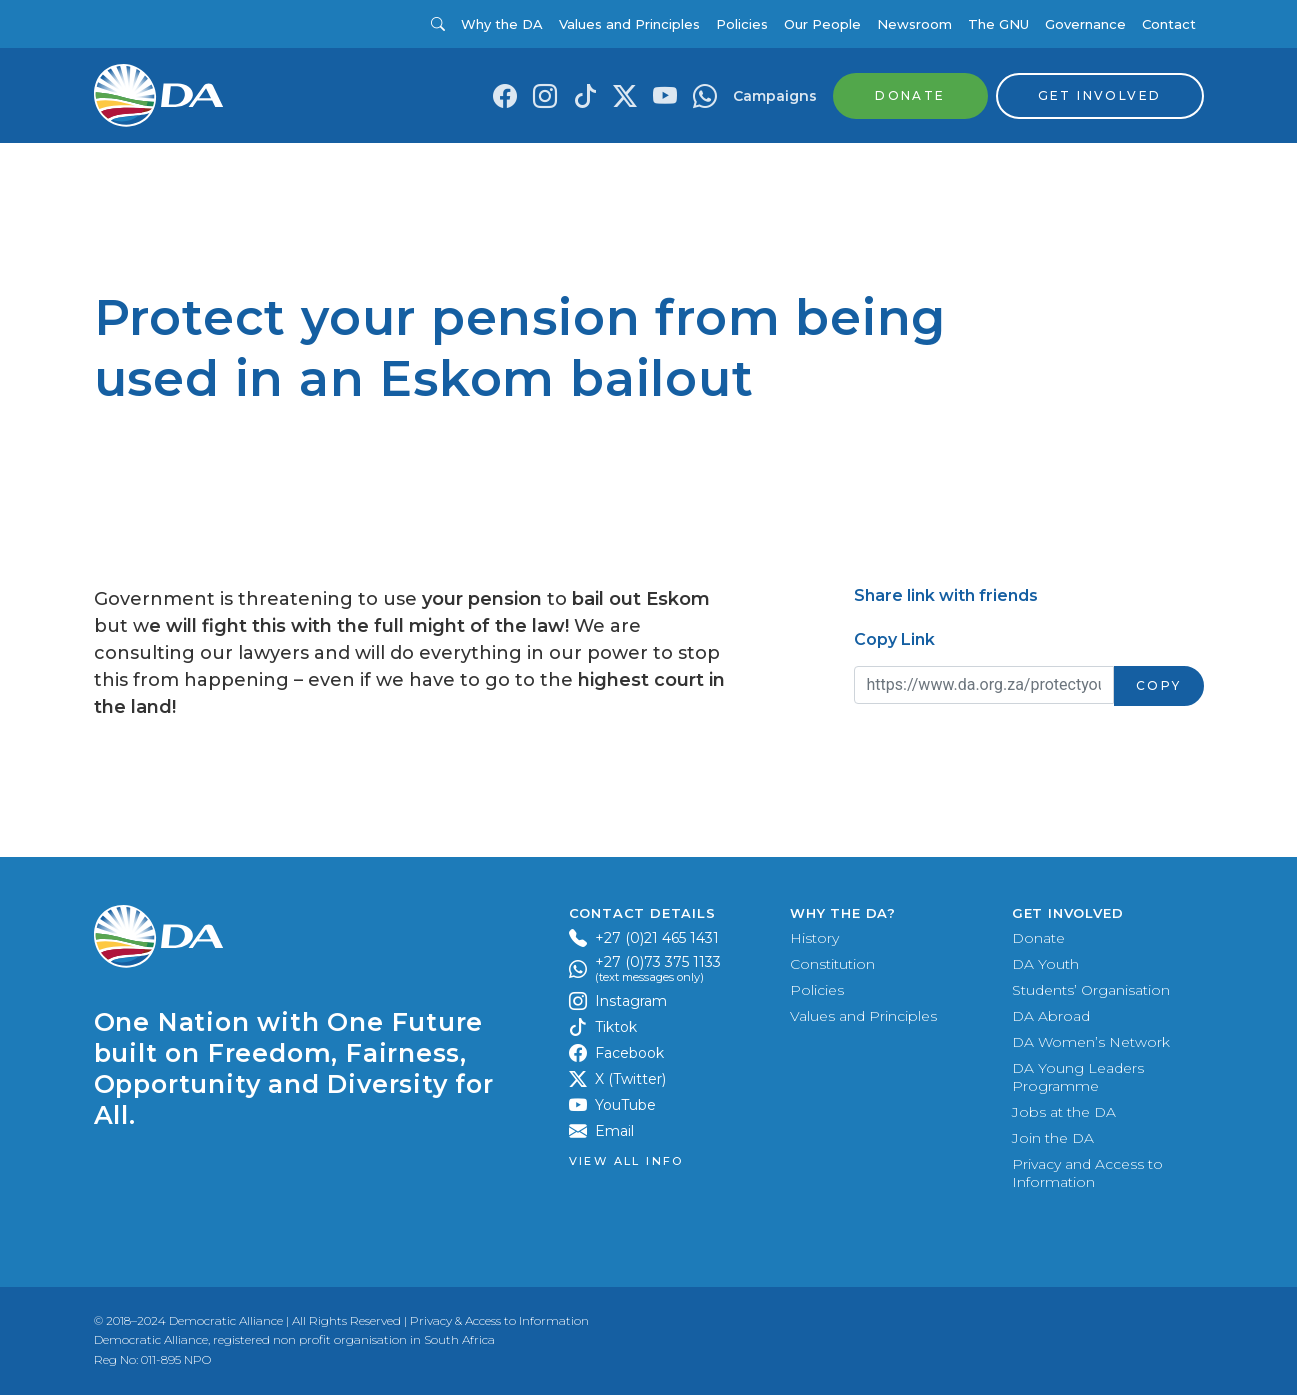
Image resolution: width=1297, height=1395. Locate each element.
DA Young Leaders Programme (1078, 1077)
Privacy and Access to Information (1087, 1173)
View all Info (626, 1161)
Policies (742, 24)
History (814, 938)
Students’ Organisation (1091, 990)
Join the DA (1053, 1138)
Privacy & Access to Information (499, 1320)
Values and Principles (629, 24)
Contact (1169, 24)
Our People (822, 24)
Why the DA (502, 24)
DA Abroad (1051, 1016)
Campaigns (775, 96)
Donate (1038, 938)
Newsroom (914, 24)
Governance (1085, 24)
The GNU (998, 24)
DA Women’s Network (1091, 1042)
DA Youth (1045, 964)
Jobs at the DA (1064, 1112)
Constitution (832, 964)
